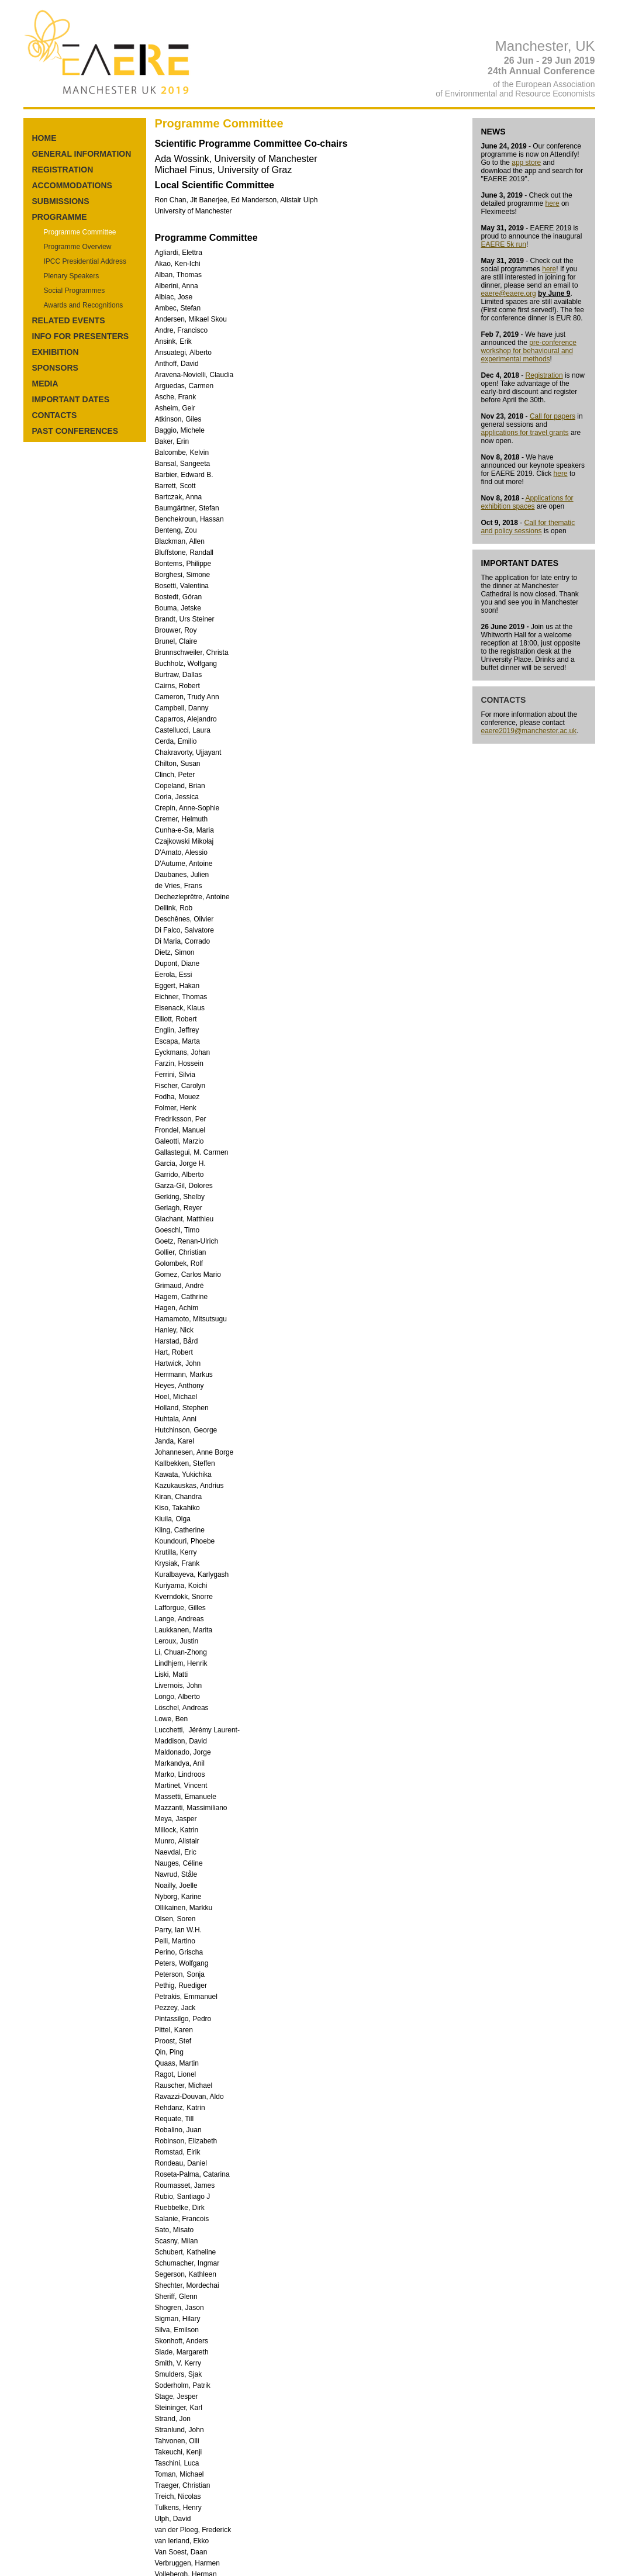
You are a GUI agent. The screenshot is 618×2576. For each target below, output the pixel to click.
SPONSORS (55, 367)
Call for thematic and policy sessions (528, 527)
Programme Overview (78, 247)
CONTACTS (54, 415)
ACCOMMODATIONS (72, 185)
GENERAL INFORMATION (82, 153)
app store (526, 162)
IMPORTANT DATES (70, 399)
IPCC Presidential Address (85, 261)
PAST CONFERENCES (75, 431)
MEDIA (45, 383)
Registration (544, 375)
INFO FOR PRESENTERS (80, 336)
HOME (44, 138)
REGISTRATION (63, 169)
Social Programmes (74, 290)
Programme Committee (80, 232)
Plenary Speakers (71, 276)
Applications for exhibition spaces (527, 502)
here (553, 203)
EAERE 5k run (503, 244)
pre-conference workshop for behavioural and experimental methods (528, 351)
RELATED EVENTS (68, 320)
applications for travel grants (525, 433)
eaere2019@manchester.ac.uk (529, 731)
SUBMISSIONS (60, 201)
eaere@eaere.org (508, 293)
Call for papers (552, 416)
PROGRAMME (59, 217)
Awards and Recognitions (83, 305)
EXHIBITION (55, 352)
